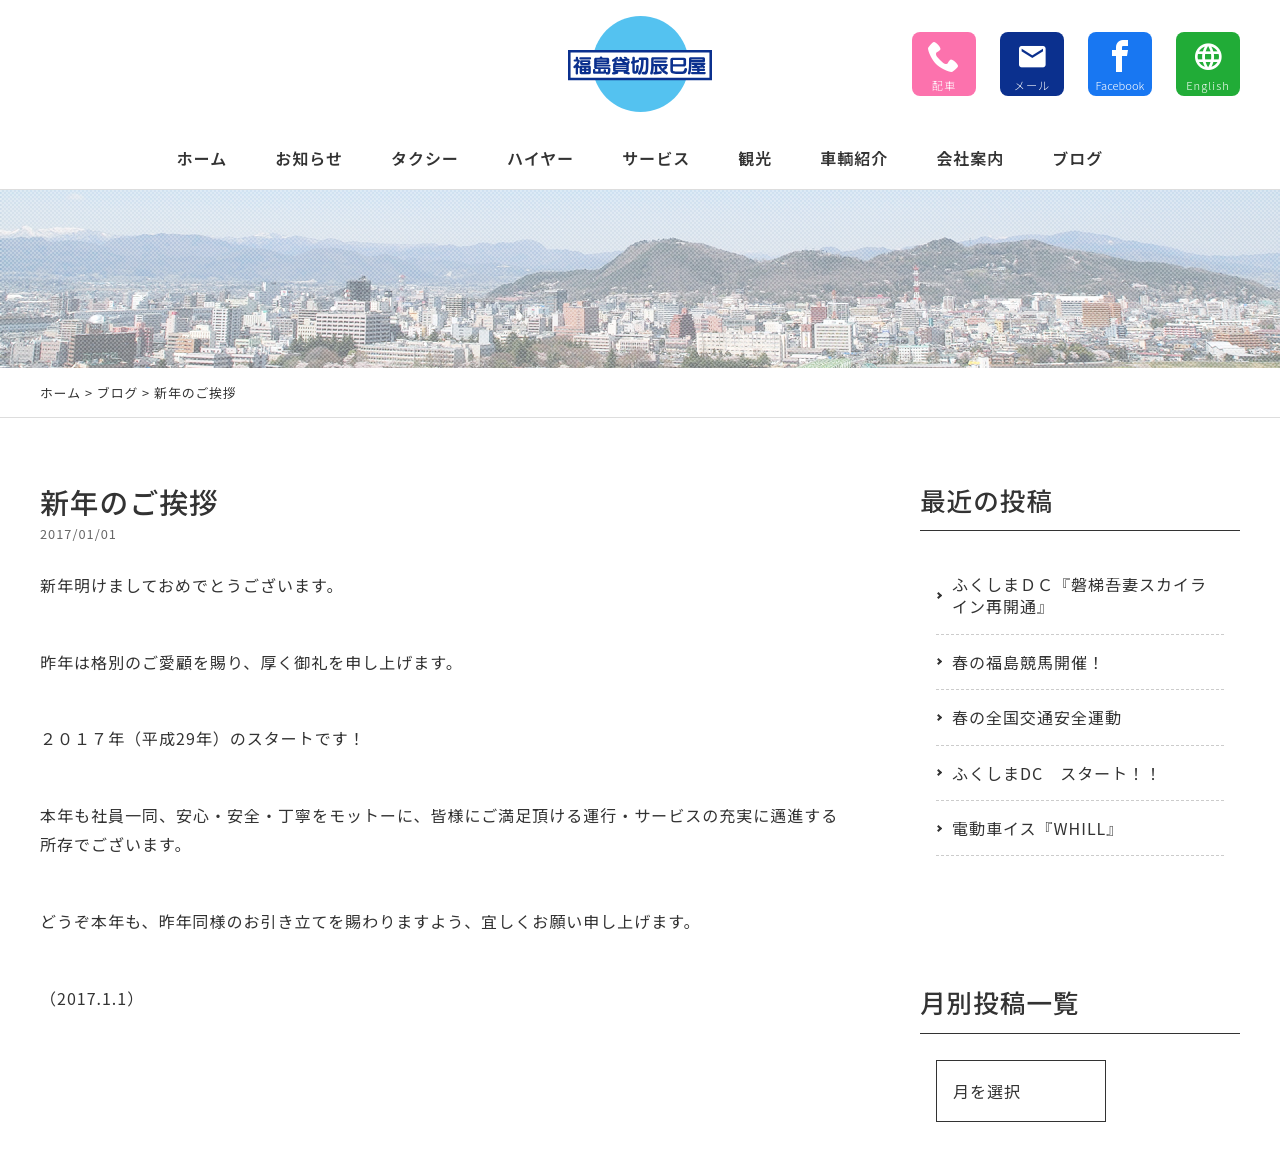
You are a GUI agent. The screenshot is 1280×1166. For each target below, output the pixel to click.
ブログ (1077, 158)
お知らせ (309, 158)
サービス (656, 158)
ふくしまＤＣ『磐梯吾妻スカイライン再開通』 (1079, 595)
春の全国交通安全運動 (1037, 717)
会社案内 (970, 158)
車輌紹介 (854, 158)
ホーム (202, 158)
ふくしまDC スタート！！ (1057, 773)
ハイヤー (540, 158)
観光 (755, 158)
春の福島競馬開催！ (1028, 662)
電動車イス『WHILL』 (1037, 828)
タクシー (425, 158)
